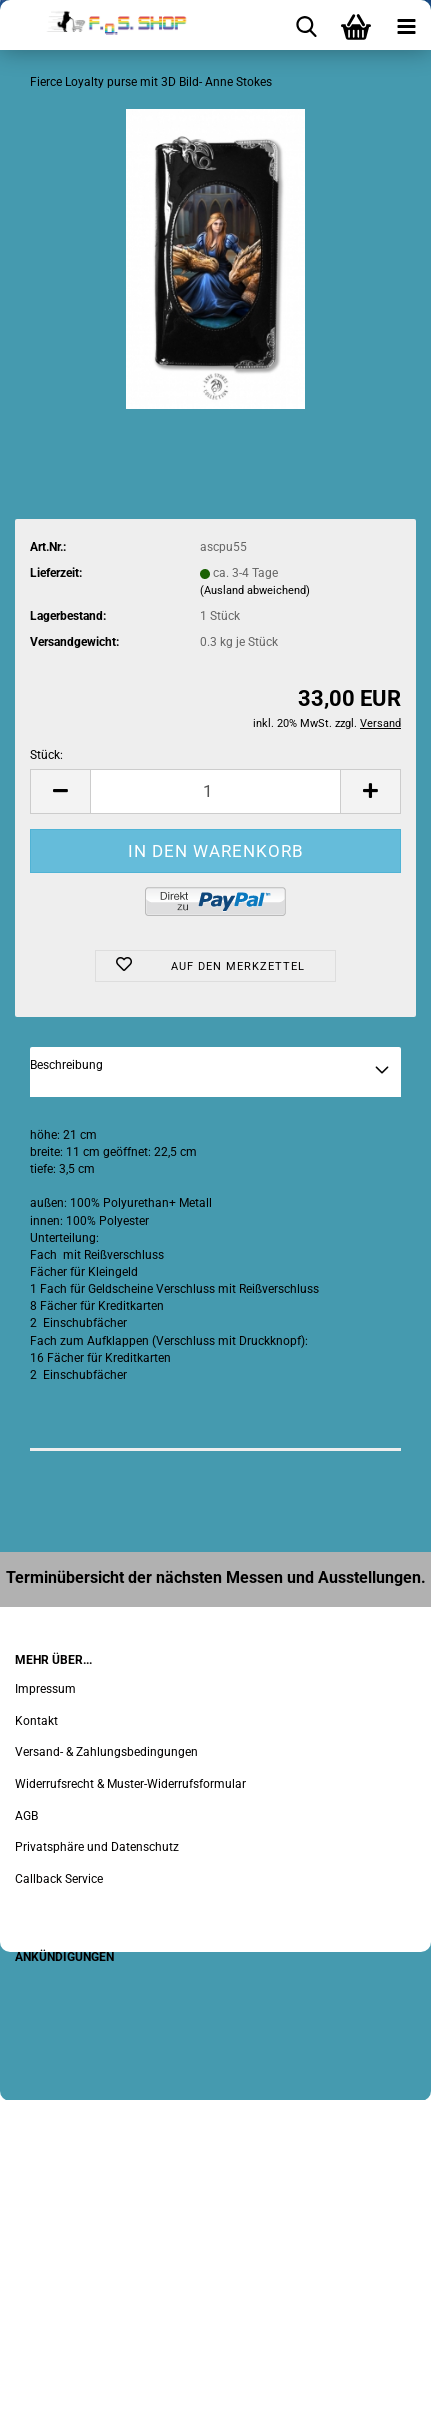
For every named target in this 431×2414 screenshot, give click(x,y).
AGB (26, 1816)
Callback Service (59, 1879)
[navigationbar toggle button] (406, 25)
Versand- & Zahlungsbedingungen (106, 1752)
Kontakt (36, 1721)
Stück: (46, 755)
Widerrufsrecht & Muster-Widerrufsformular (130, 1784)
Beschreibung (66, 1065)
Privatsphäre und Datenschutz (97, 1847)
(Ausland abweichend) (255, 590)
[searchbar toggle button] (306, 25)
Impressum (45, 1689)
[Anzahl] (215, 791)
